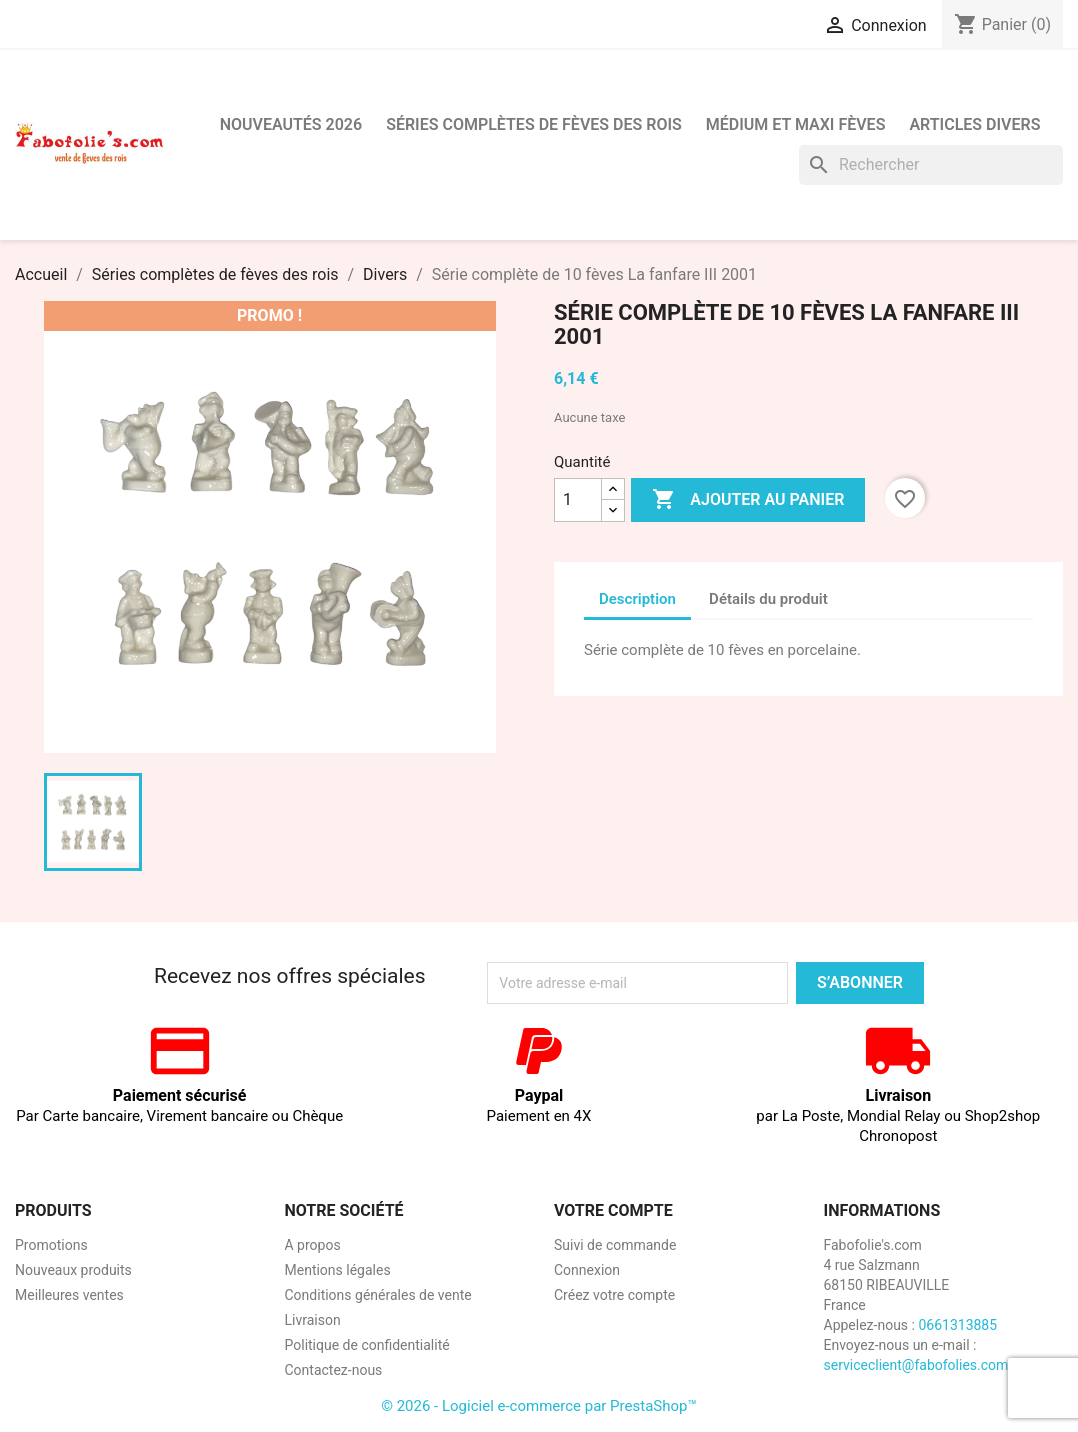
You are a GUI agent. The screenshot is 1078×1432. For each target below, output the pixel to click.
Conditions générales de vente (378, 1295)
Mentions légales (338, 1270)
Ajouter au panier (748, 500)
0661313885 (957, 1325)
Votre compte (613, 1210)
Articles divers (974, 124)
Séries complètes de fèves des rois (534, 124)
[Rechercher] (931, 165)
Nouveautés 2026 (291, 124)
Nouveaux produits (73, 1270)
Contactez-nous (334, 1370)
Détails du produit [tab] (768, 599)
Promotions (51, 1245)
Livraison (313, 1320)
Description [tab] (637, 599)
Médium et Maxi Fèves (796, 124)
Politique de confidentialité (367, 1345)
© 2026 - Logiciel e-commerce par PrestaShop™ (539, 1406)
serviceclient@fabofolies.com (916, 1365)
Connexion (587, 1270)
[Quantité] (578, 500)
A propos (313, 1245)
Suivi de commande (615, 1245)
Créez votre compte (614, 1295)
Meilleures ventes (69, 1295)
